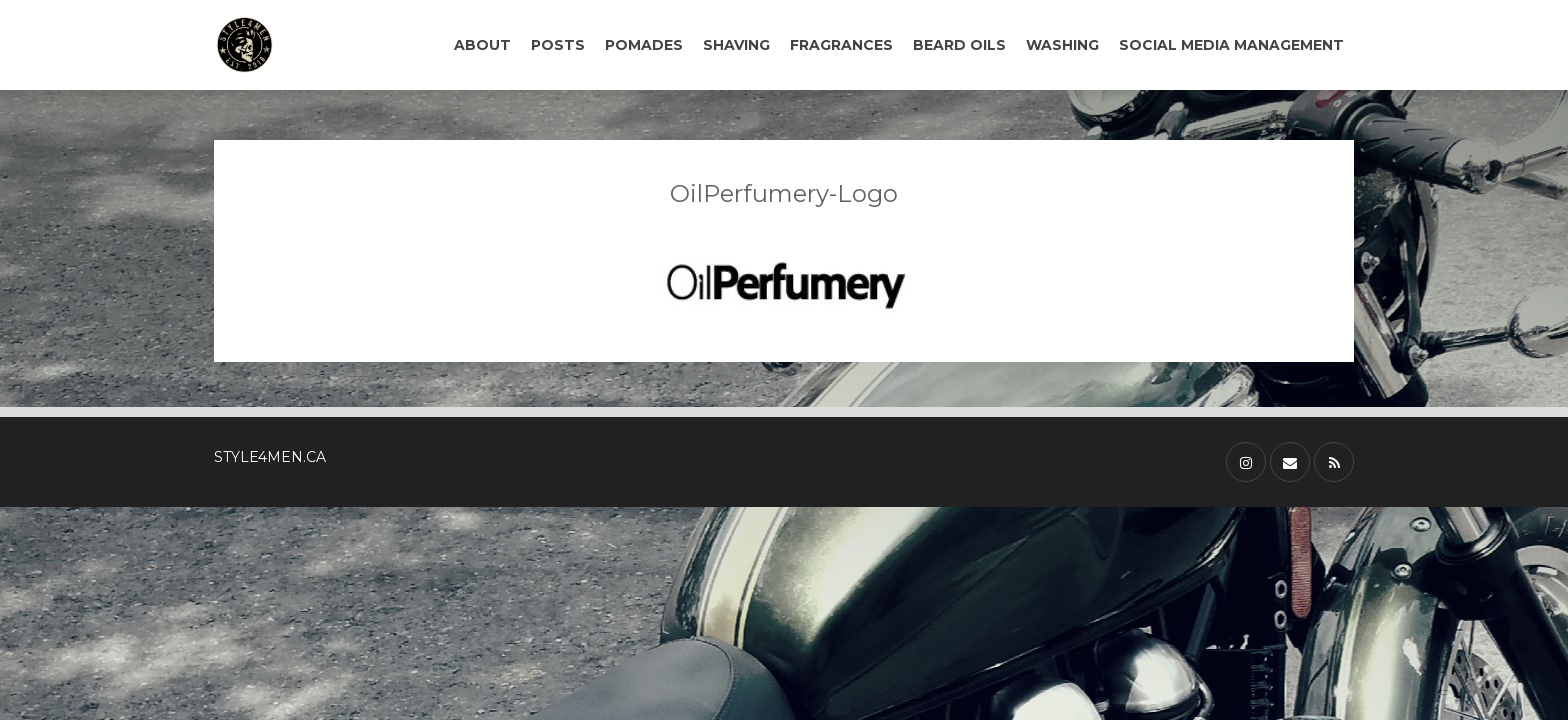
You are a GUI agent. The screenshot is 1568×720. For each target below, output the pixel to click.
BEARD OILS (959, 45)
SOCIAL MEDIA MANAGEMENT (1231, 45)
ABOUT (482, 45)
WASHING (1062, 45)
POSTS (558, 45)
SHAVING (736, 45)
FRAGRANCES (841, 45)
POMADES (644, 45)
